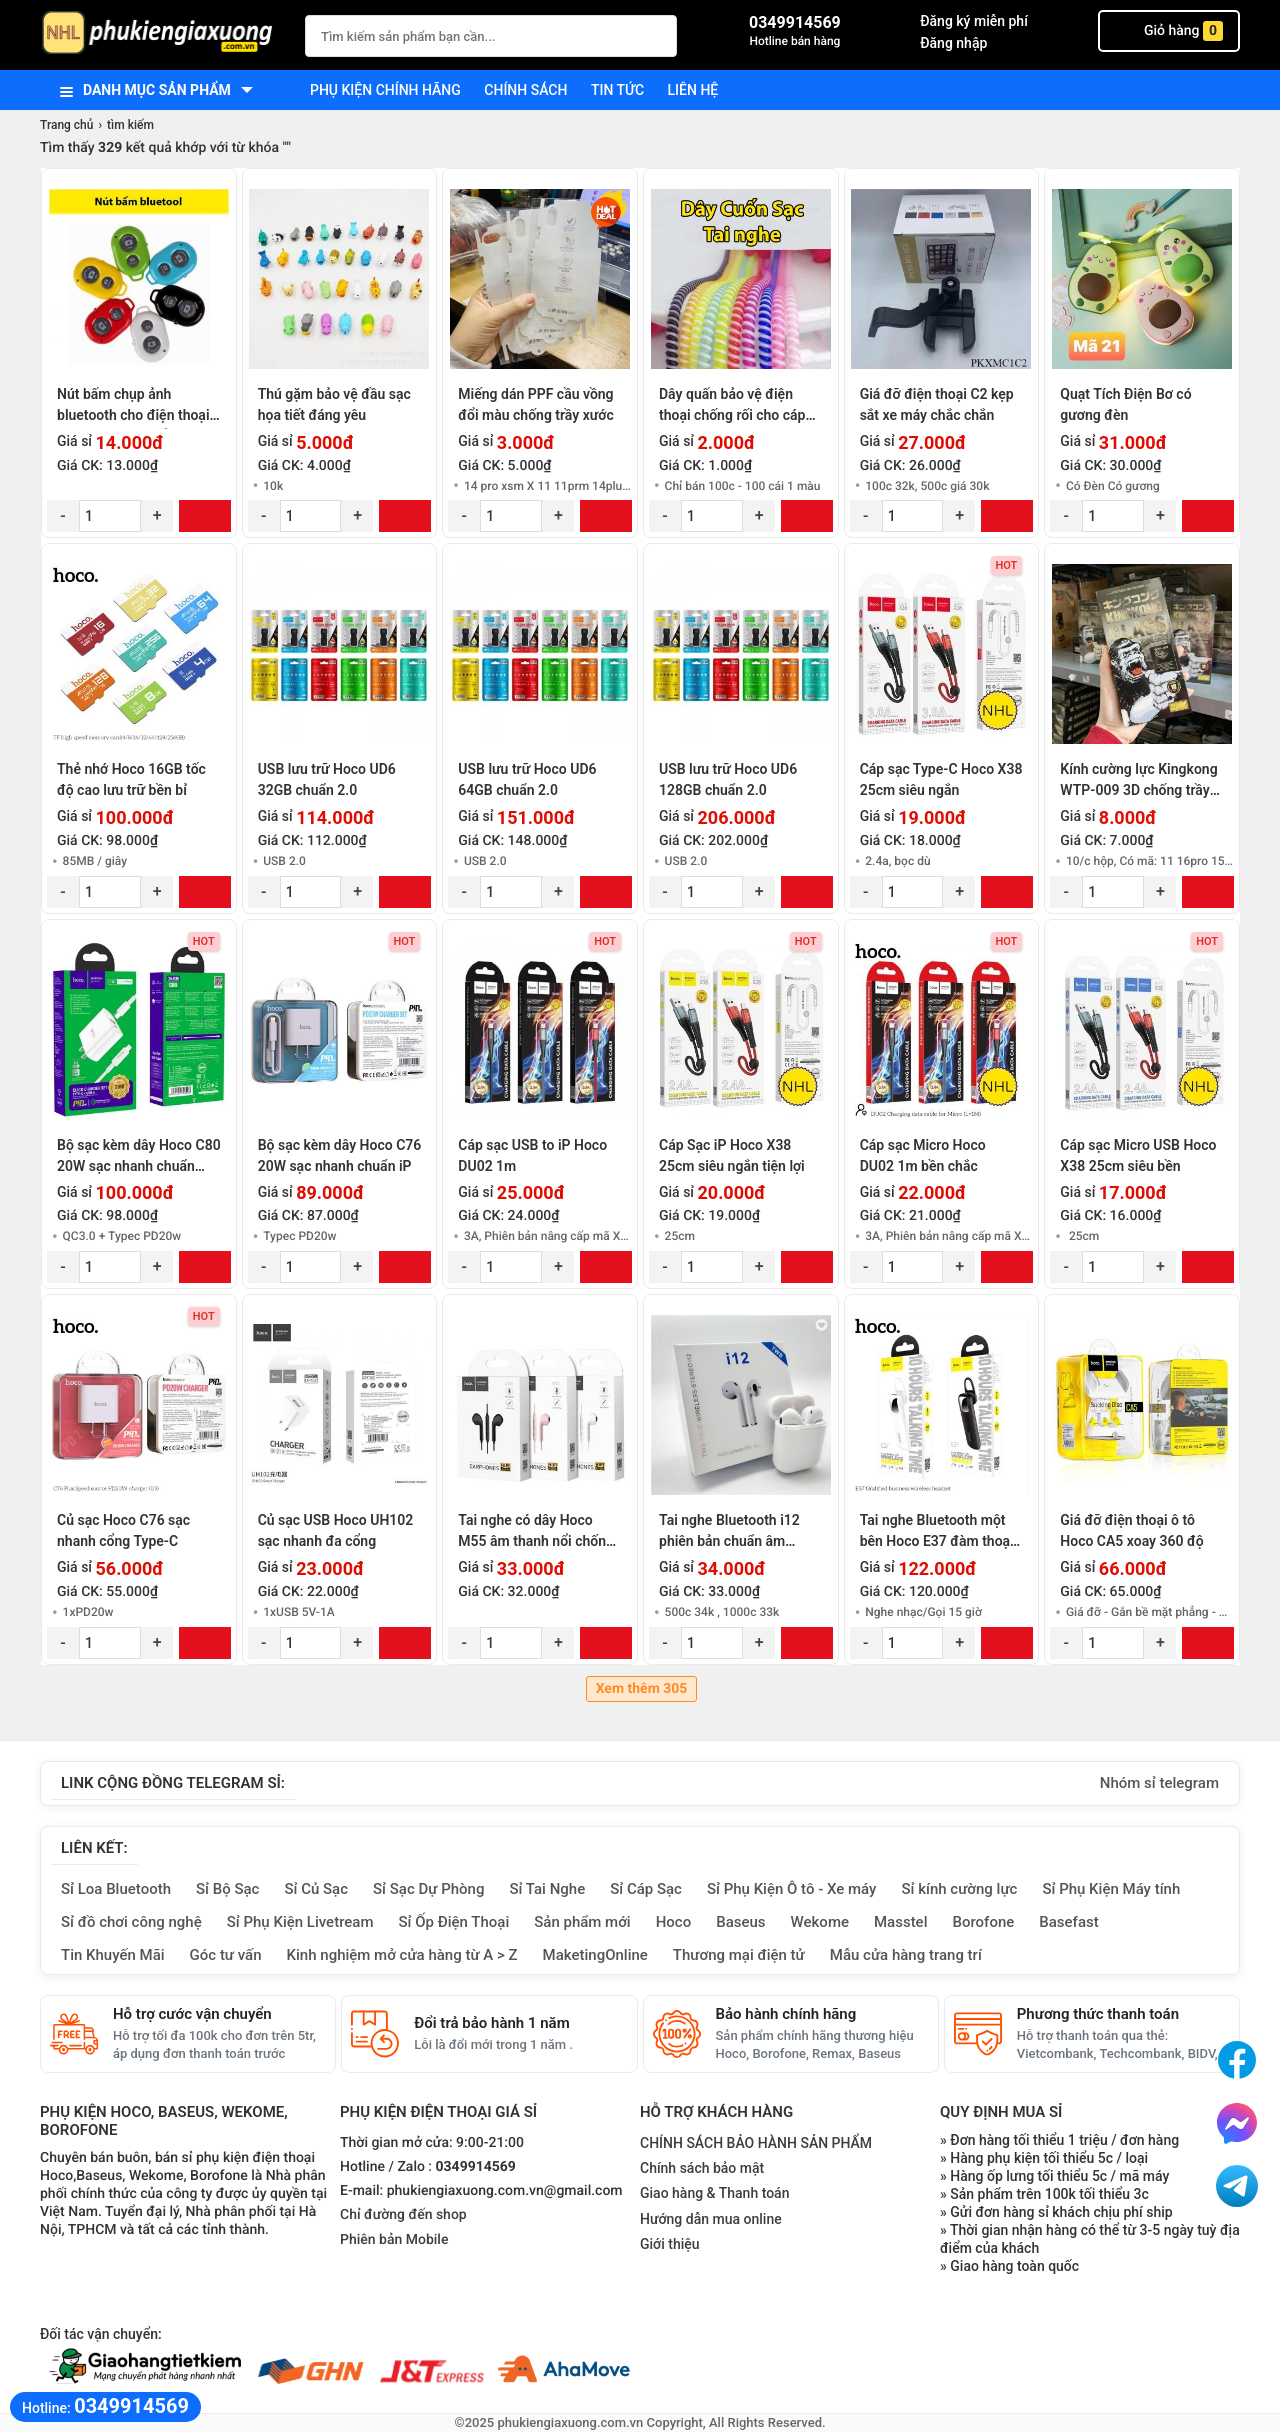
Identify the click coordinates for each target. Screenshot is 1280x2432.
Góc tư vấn (226, 1955)
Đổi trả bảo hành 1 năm (491, 2023)
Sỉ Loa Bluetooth (116, 1889)
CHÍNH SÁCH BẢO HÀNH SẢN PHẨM (756, 2143)
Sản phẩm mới (582, 1922)
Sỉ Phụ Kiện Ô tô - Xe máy (792, 1889)
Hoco (674, 1922)
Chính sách (525, 90)
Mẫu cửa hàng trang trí (906, 1955)
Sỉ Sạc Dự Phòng (428, 1889)
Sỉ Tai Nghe (547, 1889)
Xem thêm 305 (642, 1689)
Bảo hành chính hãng (786, 2014)
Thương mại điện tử (739, 1955)
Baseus (740, 1922)
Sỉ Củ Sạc (316, 1889)
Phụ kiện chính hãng (385, 90)
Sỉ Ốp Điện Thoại (454, 1922)
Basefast (1068, 1922)
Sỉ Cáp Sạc (646, 1889)
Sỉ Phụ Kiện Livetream (300, 1922)
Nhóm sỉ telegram (1159, 1783)
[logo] (162, 34)
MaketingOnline (595, 1955)
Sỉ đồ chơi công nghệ (131, 1922)
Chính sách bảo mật (702, 2168)
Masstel (901, 1922)
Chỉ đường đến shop (403, 2215)
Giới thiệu (670, 2244)
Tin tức (617, 90)
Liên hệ (693, 90)
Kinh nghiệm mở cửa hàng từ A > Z (402, 1955)
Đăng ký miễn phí (974, 21)
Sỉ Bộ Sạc (227, 1889)
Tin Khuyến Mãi (113, 1955)
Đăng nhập (953, 43)
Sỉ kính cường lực (959, 1889)
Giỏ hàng (1169, 31)
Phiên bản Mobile (394, 2240)
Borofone (983, 1922)
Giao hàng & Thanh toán (714, 2193)
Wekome (820, 1922)
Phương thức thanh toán (1098, 2014)
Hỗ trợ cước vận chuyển (192, 2014)
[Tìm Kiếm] (656, 33)
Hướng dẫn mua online (711, 2219)
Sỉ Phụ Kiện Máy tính (1111, 1889)
